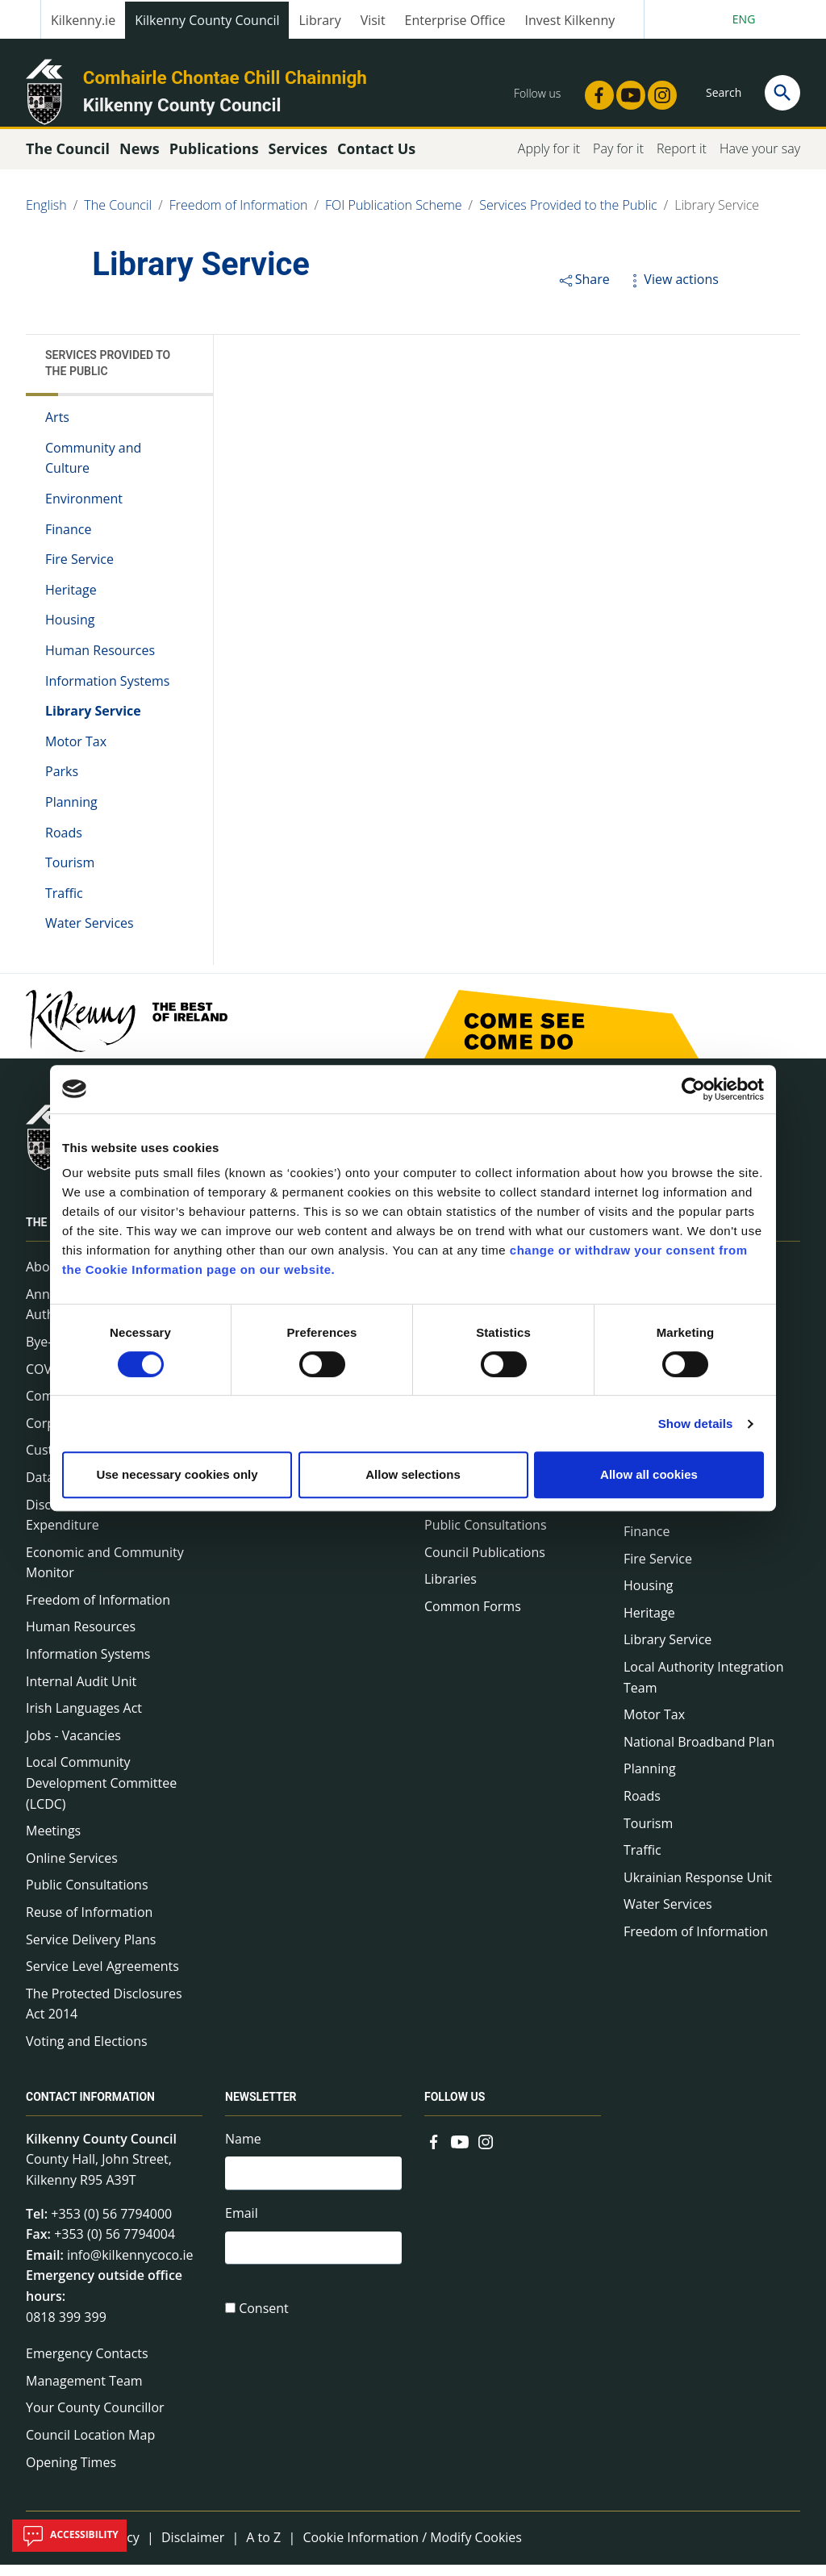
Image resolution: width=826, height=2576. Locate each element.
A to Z (263, 2548)
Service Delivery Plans (91, 1950)
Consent (264, 2324)
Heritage (71, 601)
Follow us (454, 2108)
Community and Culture (93, 469)
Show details (695, 1423)
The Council (118, 216)
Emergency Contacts (87, 2365)
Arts (57, 428)
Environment (84, 510)
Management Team (84, 2392)
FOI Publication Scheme (393, 216)
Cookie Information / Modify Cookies (412, 2548)
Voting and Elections (87, 2052)
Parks (61, 782)
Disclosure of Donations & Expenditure (103, 1525)
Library (319, 20)
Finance (68, 540)
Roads (63, 843)
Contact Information (90, 2108)
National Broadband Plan (699, 1753)
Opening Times (71, 2473)
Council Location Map (90, 2446)
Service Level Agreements (102, 1977)
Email (241, 2227)
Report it (682, 160)
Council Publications (484, 1563)
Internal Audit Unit (81, 1692)
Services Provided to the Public (568, 216)
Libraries (450, 1590)
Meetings (53, 1842)
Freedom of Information (238, 216)
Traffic (64, 904)
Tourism (69, 874)
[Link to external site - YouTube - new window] (626, 90)
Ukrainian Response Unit (698, 1889)
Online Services (72, 1869)
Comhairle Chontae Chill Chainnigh (225, 77)
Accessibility (69, 2536)
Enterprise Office (455, 20)
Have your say (760, 160)
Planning (71, 813)
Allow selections (413, 1474)
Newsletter (261, 2108)
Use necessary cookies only (176, 1474)
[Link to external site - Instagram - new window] (657, 90)
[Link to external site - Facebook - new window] (594, 90)
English (46, 216)
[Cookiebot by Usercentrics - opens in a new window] (693, 1089)
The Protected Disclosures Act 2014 (104, 2015)
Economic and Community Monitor (105, 1574)
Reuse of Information (89, 1923)
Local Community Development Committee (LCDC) (101, 1793)
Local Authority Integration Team (704, 1688)
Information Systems (107, 691)
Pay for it (618, 160)
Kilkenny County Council (207, 20)
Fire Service (79, 570)
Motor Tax (75, 753)
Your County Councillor (95, 2419)
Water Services (89, 934)
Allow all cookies (649, 1474)
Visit (373, 20)
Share (583, 290)
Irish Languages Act (84, 1719)
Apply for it (549, 160)
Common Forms (472, 1617)
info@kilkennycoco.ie (130, 2266)
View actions (672, 290)
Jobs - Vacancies (73, 1747)
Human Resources (100, 661)
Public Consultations (87, 1896)
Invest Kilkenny (570, 20)
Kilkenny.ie (83, 20)
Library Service (716, 216)
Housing (69, 631)
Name (243, 2150)
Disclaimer (192, 2548)
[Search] (782, 93)
